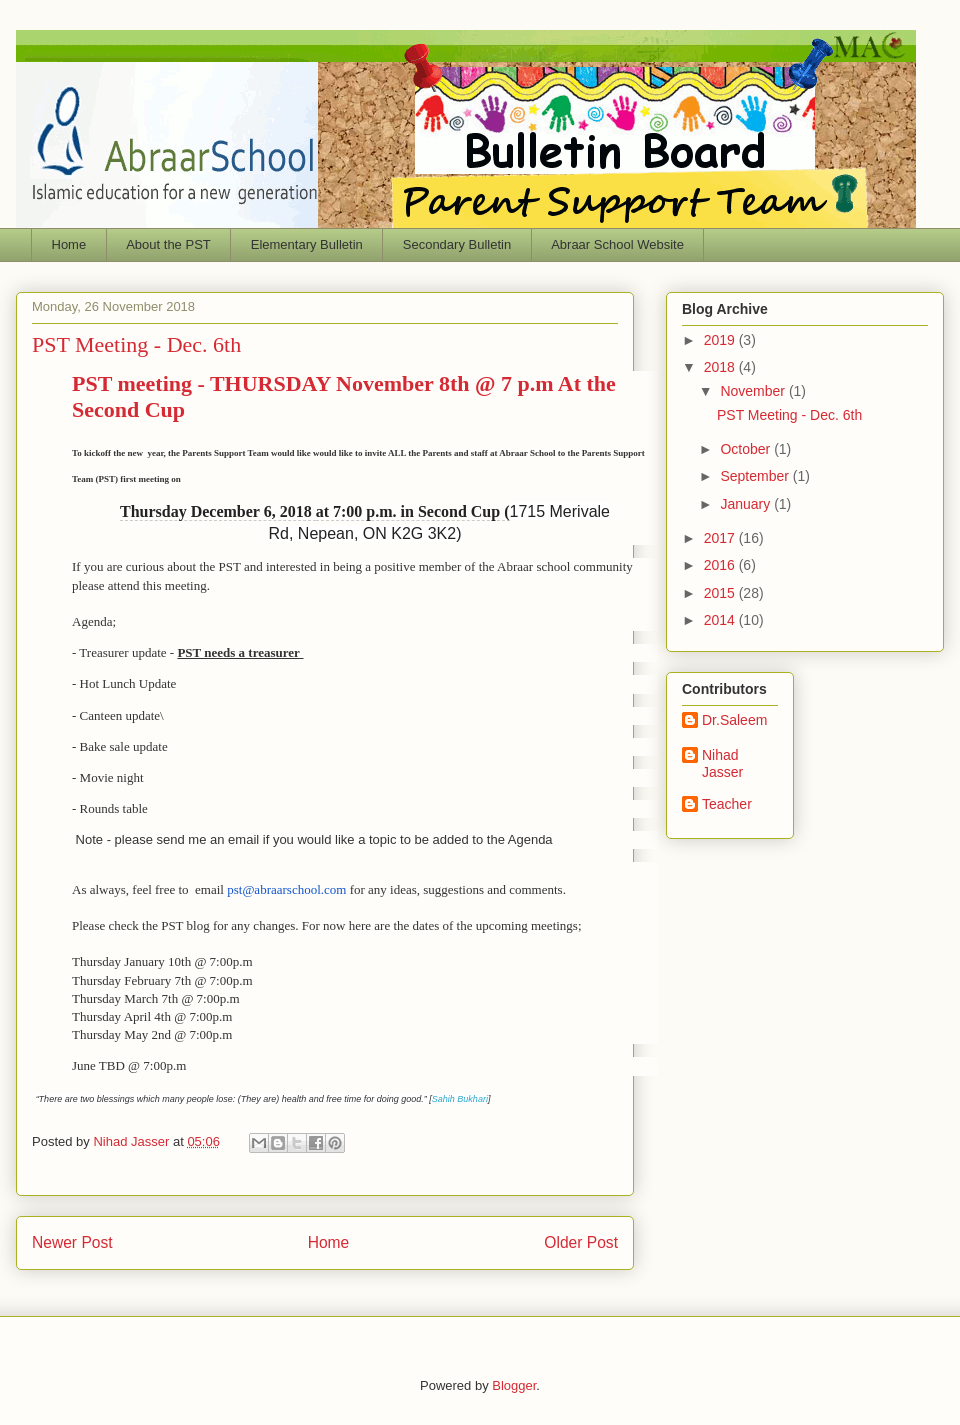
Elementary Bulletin (307, 244)
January (747, 504)
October (747, 449)
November (754, 391)
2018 (721, 367)
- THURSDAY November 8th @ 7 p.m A (323, 383)
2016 (721, 565)
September (756, 476)
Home (69, 244)
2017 (721, 538)
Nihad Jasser (132, 1141)
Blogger (514, 1385)
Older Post (581, 1242)
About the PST (168, 244)
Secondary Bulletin (457, 244)
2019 (721, 340)
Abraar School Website (617, 244)
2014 (721, 620)
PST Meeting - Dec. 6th (789, 415)
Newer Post (72, 1242)
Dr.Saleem (734, 720)
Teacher (727, 804)
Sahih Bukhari (460, 1099)
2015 (721, 593)
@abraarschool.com (286, 889)
